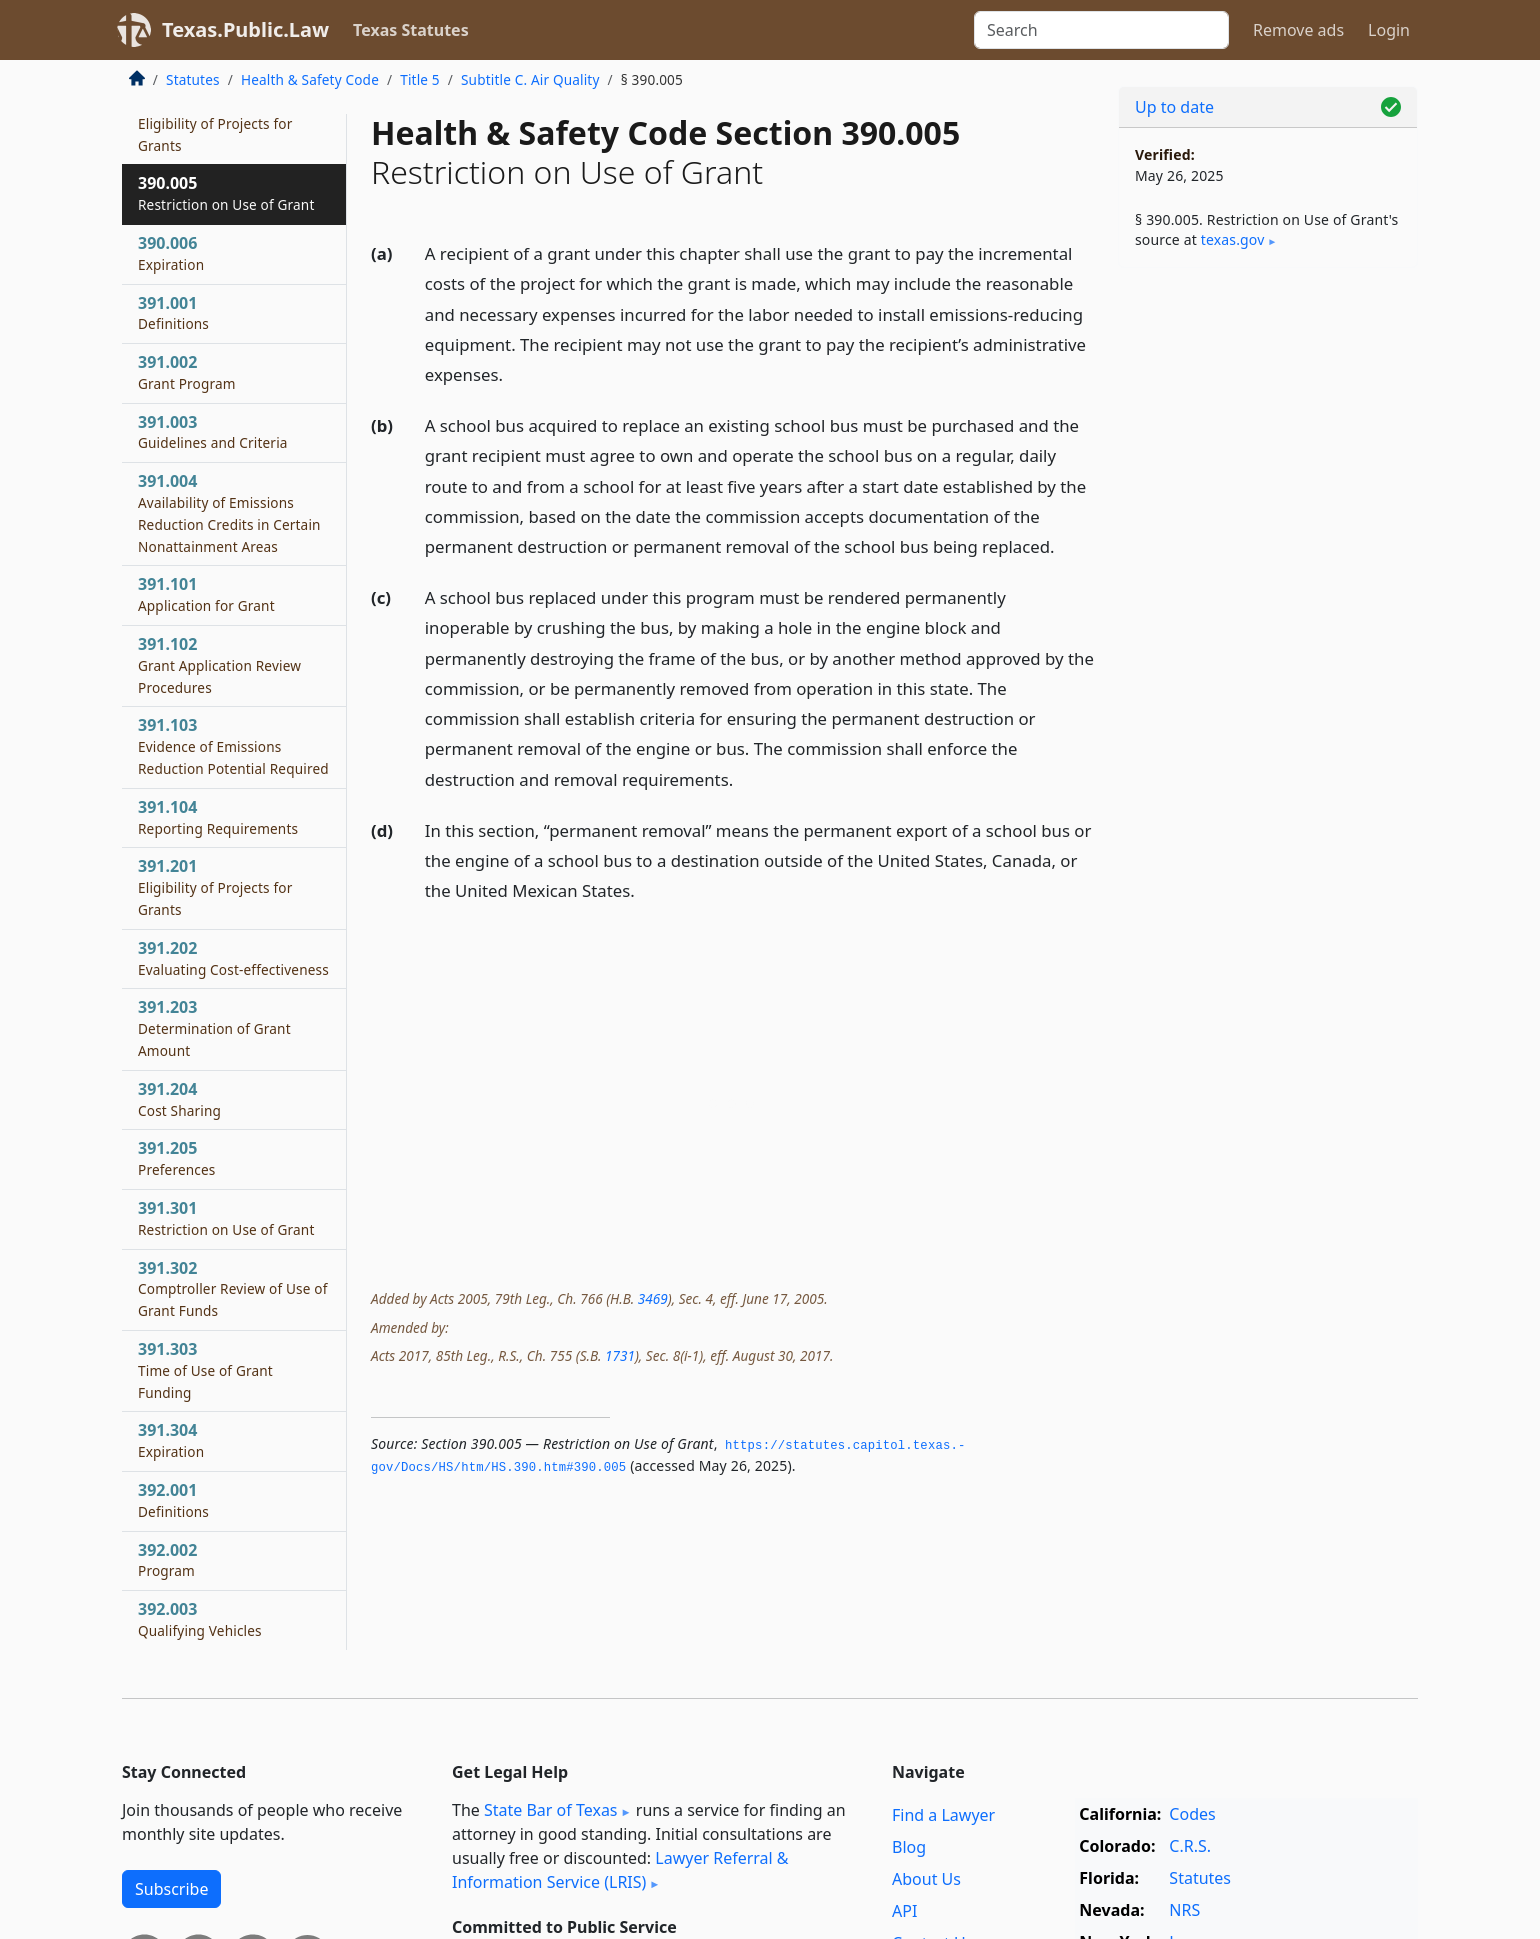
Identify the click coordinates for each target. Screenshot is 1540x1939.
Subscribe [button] (171, 1889)
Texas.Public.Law (245, 29)
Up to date (1174, 107)
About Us (926, 1879)
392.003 (200, 1619)
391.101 (206, 594)
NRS (1184, 1910)
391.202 (233, 958)
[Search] (1101, 30)
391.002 (187, 372)
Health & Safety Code (310, 79)
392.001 (173, 1500)
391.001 (173, 313)
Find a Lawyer (943, 1815)
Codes (1192, 1814)
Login (1389, 30)
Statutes (193, 79)
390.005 (226, 193)
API (904, 1911)
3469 (653, 1298)
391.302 (233, 1289)
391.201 (215, 887)
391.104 (218, 817)
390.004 (215, 123)
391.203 (214, 1028)
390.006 (171, 253)
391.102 (219, 665)
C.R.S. (1190, 1846)
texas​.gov (1233, 239)
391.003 (213, 432)
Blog (909, 1847)
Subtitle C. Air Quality (530, 79)
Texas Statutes (411, 30)
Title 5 (420, 79)
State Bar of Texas (551, 1810)
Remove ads (1298, 30)
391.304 (171, 1440)
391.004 (229, 512)
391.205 (176, 1158)
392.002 (167, 1560)
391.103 (233, 746)
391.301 (226, 1218)
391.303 (205, 1370)
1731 (620, 1355)
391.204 (179, 1099)
